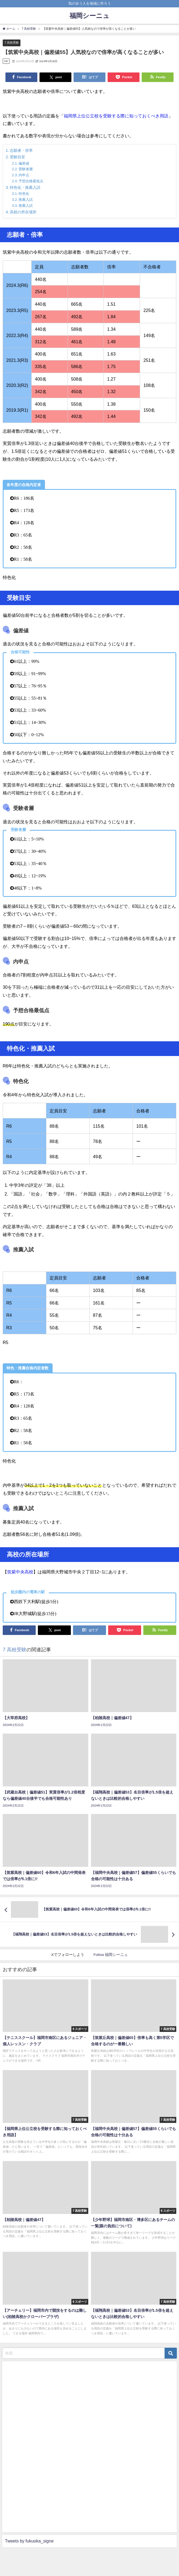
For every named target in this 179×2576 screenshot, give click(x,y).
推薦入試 (26, 199)
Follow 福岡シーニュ (110, 1954)
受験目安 (17, 157)
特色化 (24, 193)
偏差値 (24, 163)
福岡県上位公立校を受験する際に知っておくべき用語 (116, 116)
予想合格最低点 (31, 181)
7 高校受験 (11, 42)
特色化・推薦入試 (25, 187)
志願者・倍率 (21, 150)
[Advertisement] (46, 2446)
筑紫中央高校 (20, 1572)
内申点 (24, 175)
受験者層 (26, 169)
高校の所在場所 (23, 212)
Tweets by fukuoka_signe (29, 2541)
